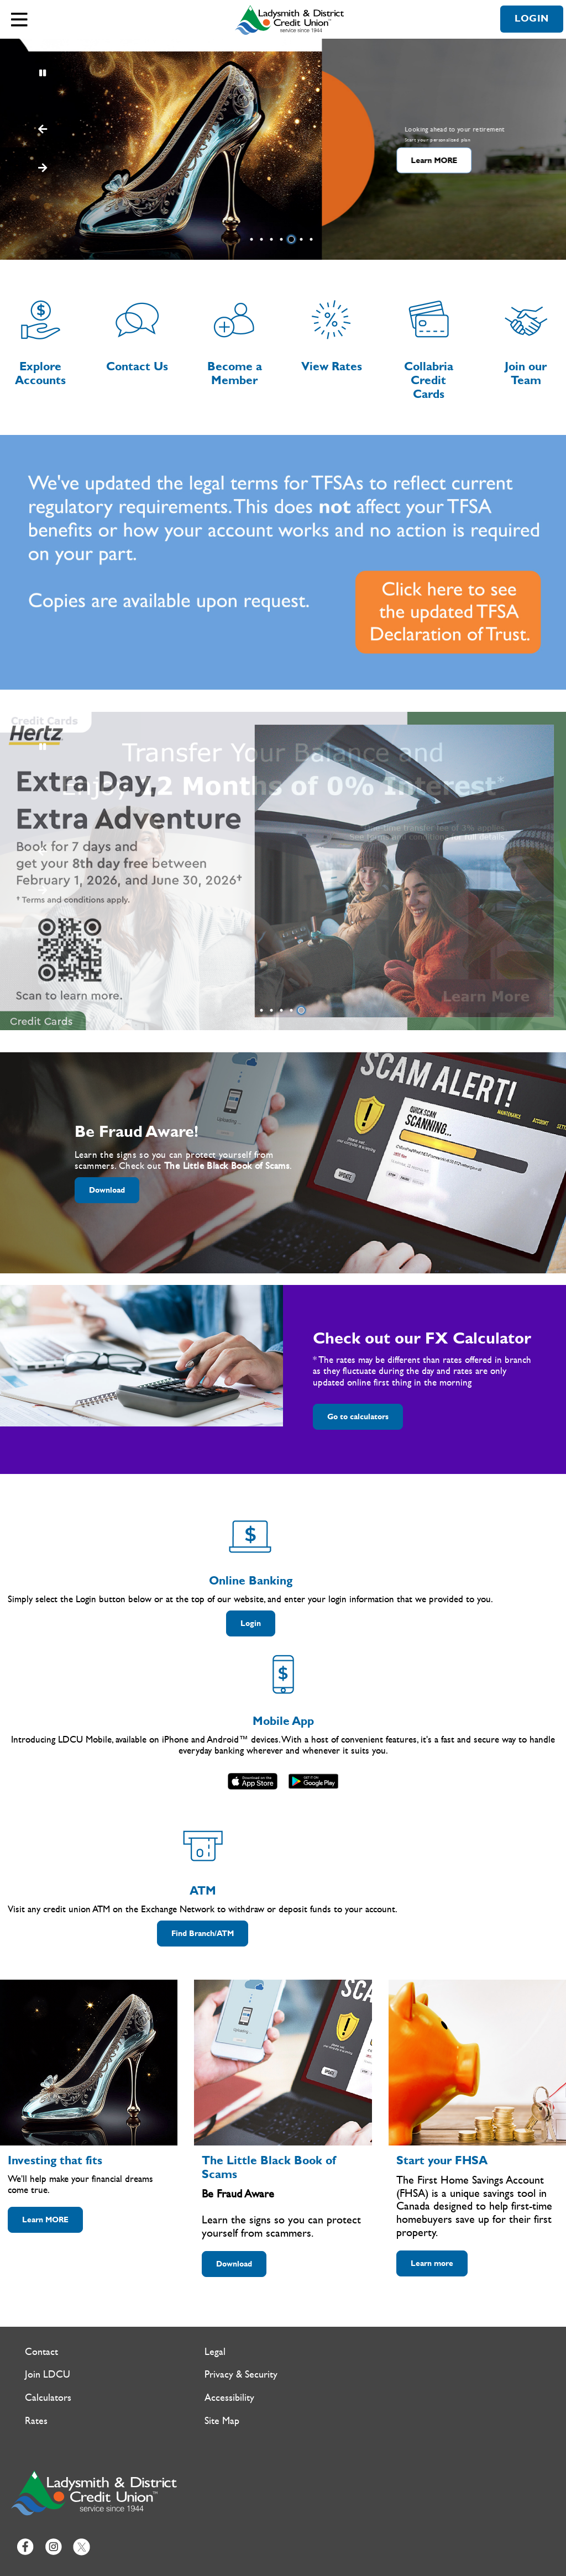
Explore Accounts (40, 373)
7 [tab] (313, 239)
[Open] (19, 19)
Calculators (48, 2398)
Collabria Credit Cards (428, 380)
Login (243, 1623)
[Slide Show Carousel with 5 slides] (283, 871)
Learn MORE (106, 160)
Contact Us (137, 367)
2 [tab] (263, 239)
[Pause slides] (42, 73)
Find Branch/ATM (202, 1933)
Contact (41, 2352)
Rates (36, 2421)
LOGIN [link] (532, 18)
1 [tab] (253, 239)
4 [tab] (283, 239)
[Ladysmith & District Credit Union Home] (291, 20)
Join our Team (526, 373)
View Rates (331, 367)
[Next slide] (42, 129)
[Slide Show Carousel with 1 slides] (283, 871)
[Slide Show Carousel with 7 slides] (283, 149)
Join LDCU (47, 2374)
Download (100, 1190)
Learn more (432, 2263)
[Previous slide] (42, 168)
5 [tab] (293, 239)
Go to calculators (358, 1416)
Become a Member (234, 373)
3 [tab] (273, 239)
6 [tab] (303, 239)
